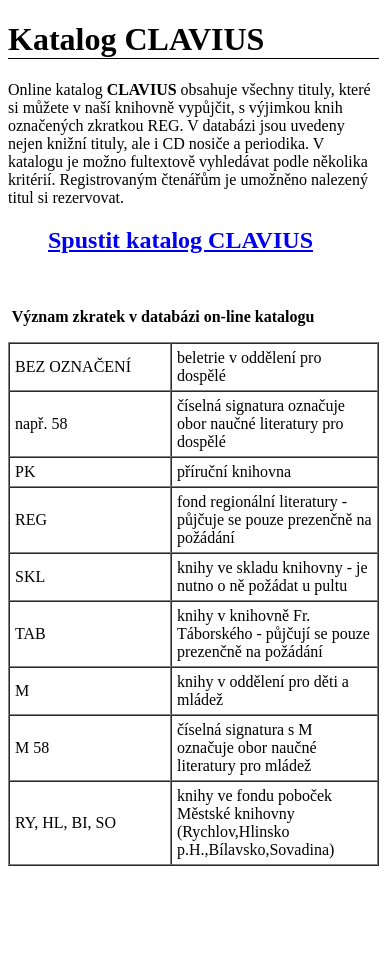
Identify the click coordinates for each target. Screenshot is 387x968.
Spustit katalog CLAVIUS (180, 240)
